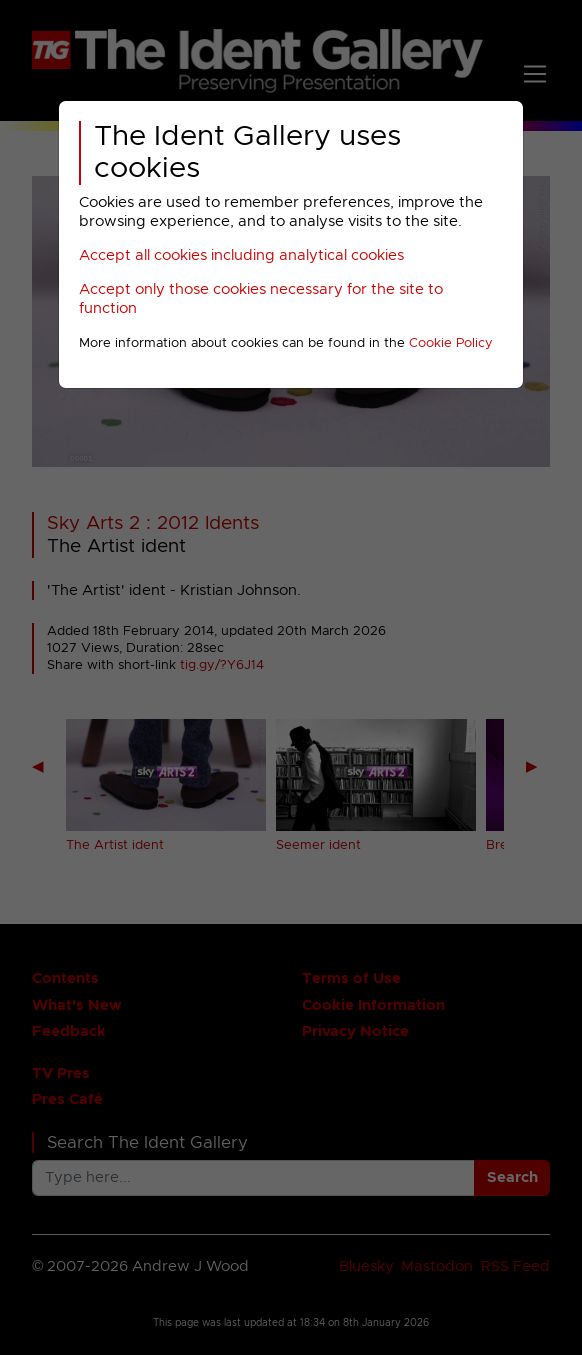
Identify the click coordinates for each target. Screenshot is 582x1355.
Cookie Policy (451, 343)
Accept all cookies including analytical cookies (241, 255)
